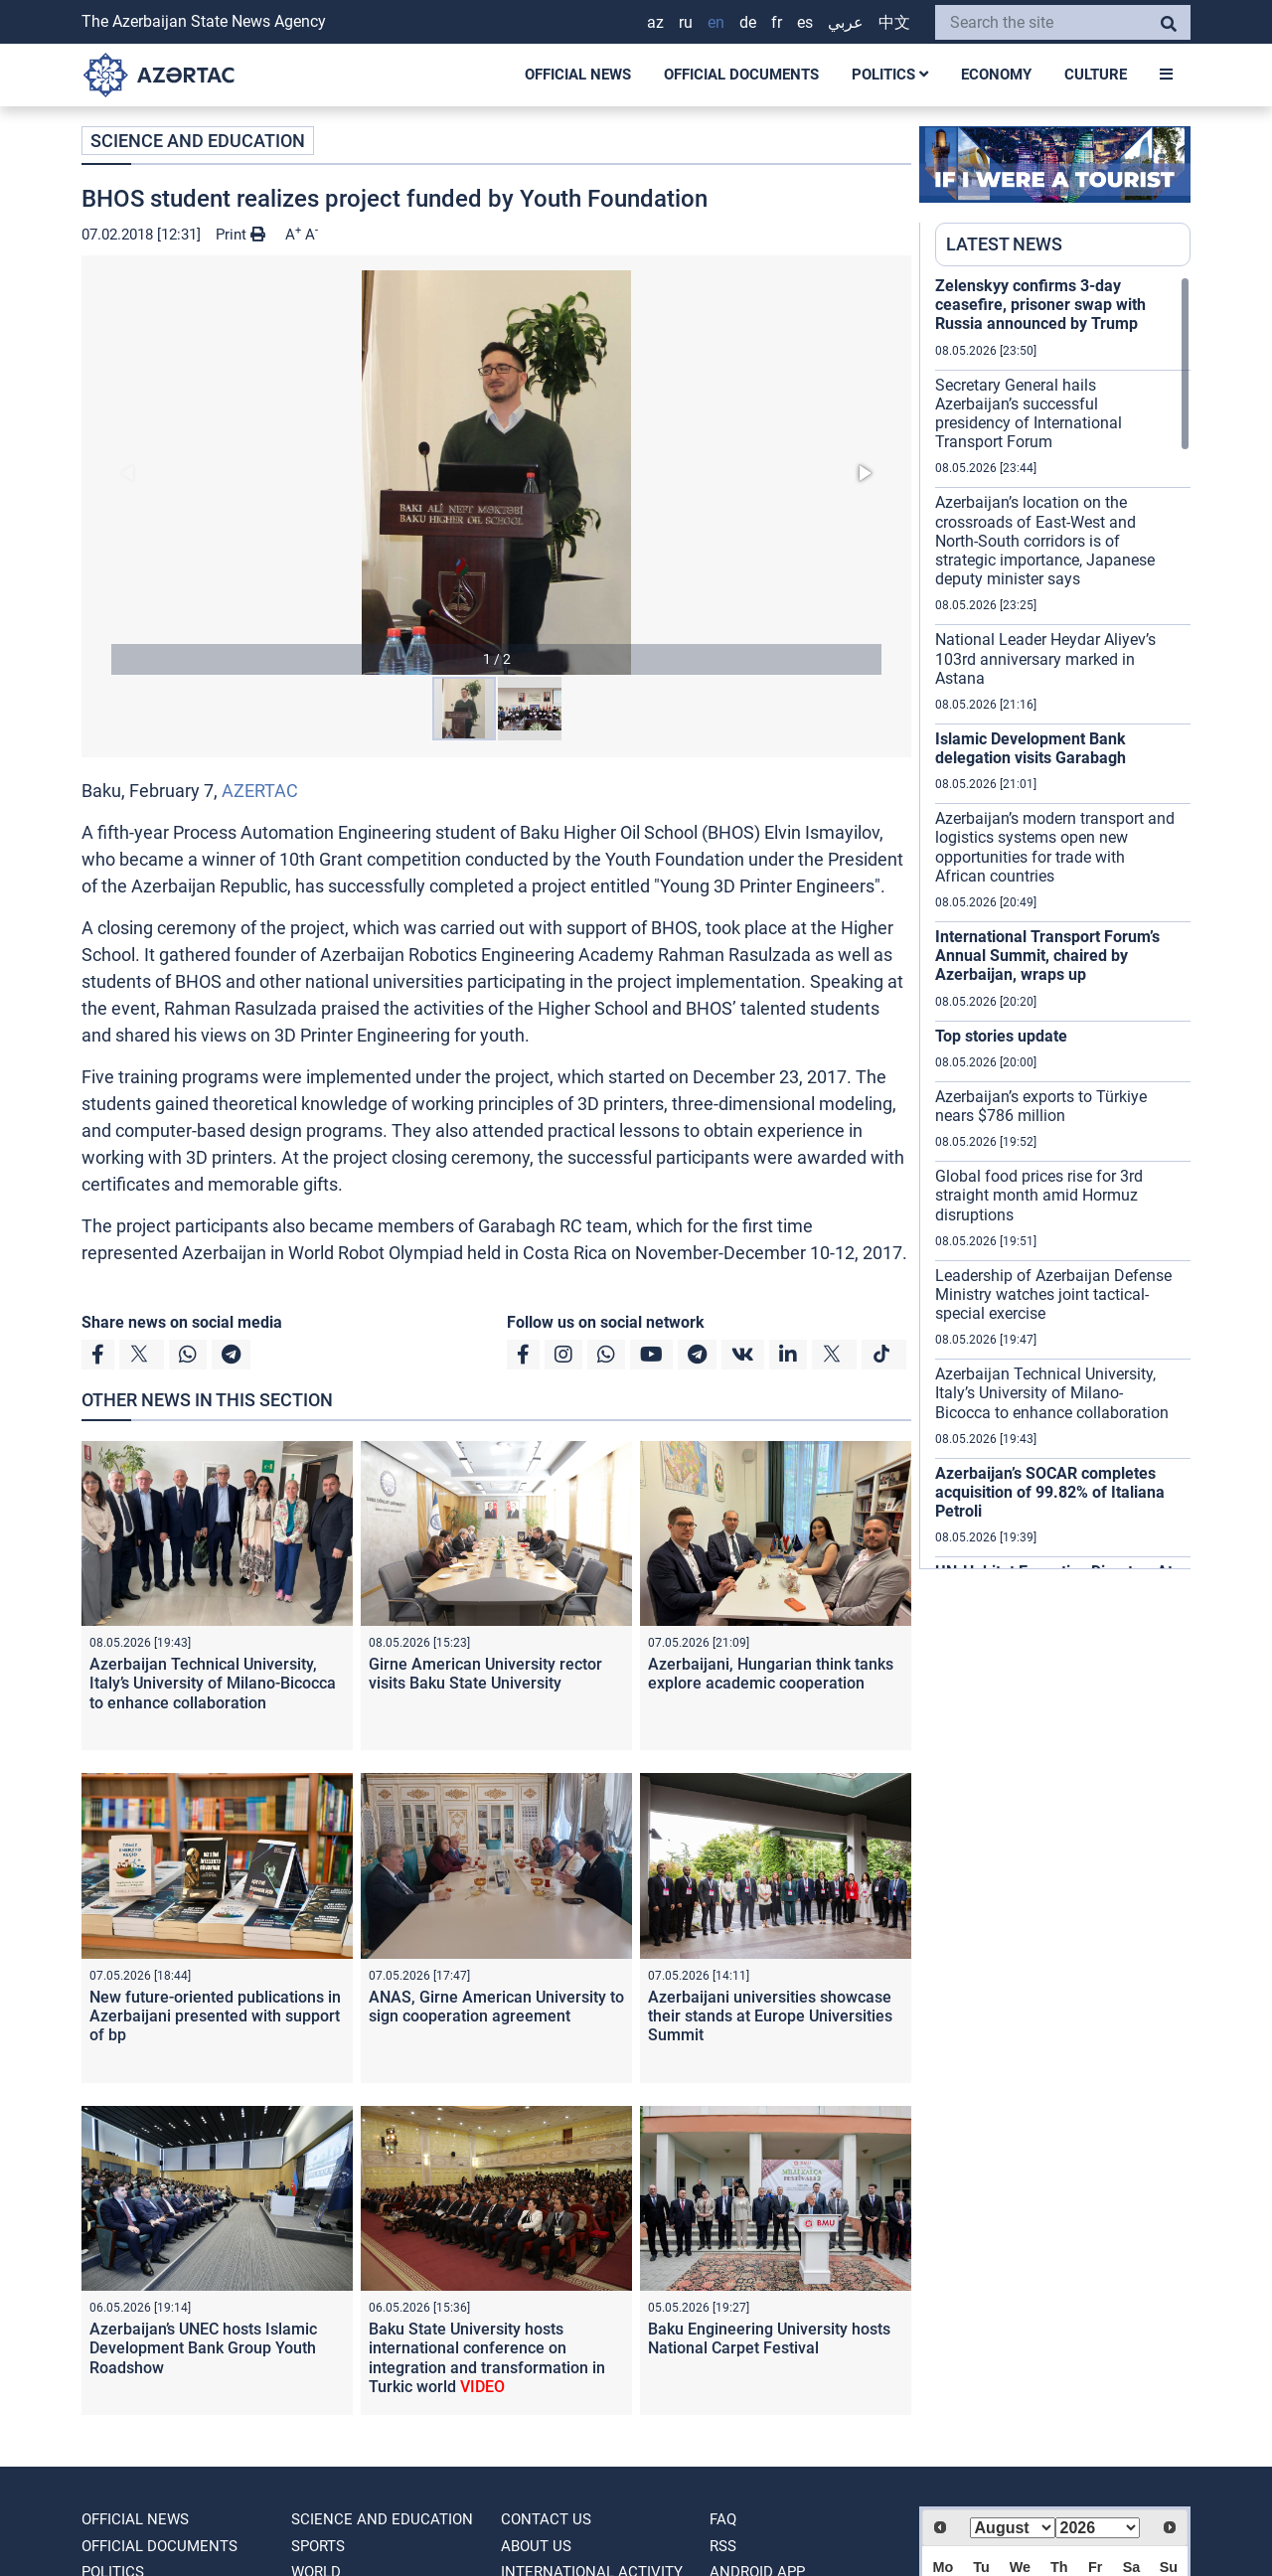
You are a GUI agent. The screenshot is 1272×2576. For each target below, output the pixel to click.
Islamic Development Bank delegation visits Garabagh (1030, 748)
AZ (655, 22)
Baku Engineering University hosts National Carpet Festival (769, 2338)
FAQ (723, 2519)
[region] (1063, 922)
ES (805, 22)
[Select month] (1012, 2527)
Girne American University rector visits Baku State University (485, 1673)
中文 (894, 22)
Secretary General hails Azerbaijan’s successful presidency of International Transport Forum (1028, 414)
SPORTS (318, 2546)
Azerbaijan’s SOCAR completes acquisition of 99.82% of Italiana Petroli (1050, 1492)
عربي (846, 22)
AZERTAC (260, 790)
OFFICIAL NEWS (578, 74)
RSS (723, 2546)
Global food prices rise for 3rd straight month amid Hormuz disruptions (1039, 1195)
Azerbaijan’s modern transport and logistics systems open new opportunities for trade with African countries (1055, 847)
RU (686, 22)
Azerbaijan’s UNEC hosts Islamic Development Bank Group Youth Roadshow (203, 2348)
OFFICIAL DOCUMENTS (741, 74)
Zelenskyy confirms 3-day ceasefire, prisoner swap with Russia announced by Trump (1040, 304)
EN (716, 22)
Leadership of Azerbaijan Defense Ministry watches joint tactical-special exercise (1053, 1294)
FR (776, 22)
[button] (496, 472)
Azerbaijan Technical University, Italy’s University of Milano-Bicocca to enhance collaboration (212, 1683)
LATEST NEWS (1004, 244)
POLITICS (890, 74)
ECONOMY (996, 74)
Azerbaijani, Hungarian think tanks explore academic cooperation (770, 1673)
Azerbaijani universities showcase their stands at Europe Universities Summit (770, 2016)
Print (240, 234)
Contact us (546, 2519)
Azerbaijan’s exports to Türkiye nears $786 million (1041, 1106)
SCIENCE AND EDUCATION (197, 140)
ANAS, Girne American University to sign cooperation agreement (496, 2006)
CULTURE (1095, 74)
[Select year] (1098, 2527)
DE (747, 22)
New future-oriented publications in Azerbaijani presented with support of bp (215, 2016)
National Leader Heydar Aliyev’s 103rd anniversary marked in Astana (1045, 658)
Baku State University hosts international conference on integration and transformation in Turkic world (487, 2358)
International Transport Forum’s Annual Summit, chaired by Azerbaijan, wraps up (1047, 955)
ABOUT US (536, 2546)
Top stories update (1003, 1036)
